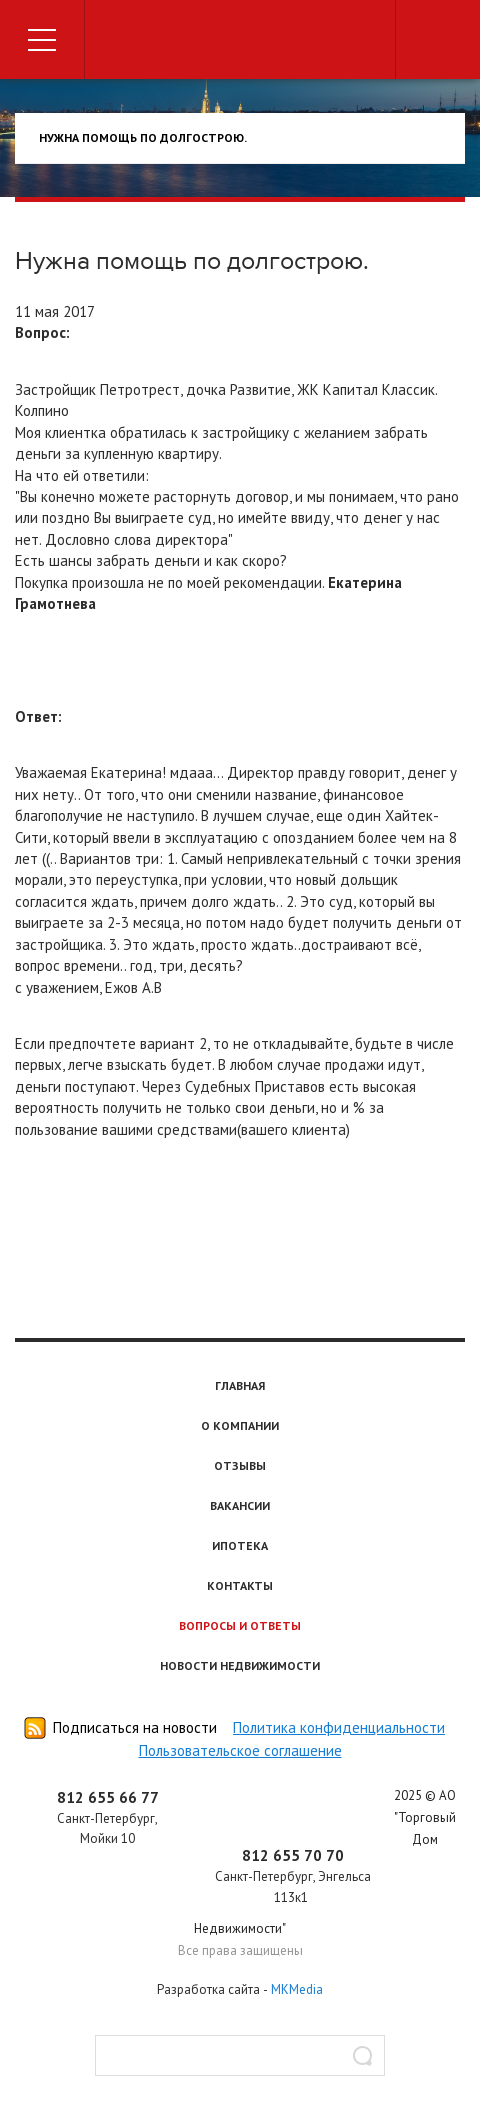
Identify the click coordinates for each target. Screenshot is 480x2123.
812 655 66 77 (108, 1797)
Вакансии (240, 1505)
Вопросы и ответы (240, 1625)
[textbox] (240, 2055)
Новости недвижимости (240, 1665)
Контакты (240, 1585)
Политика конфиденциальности (339, 1727)
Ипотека (240, 1545)
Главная (240, 1385)
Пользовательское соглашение (240, 1750)
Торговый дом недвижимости (240, 42)
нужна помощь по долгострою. (143, 137)
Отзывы (240, 1465)
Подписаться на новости (135, 1727)
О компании (240, 1425)
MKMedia (297, 1989)
